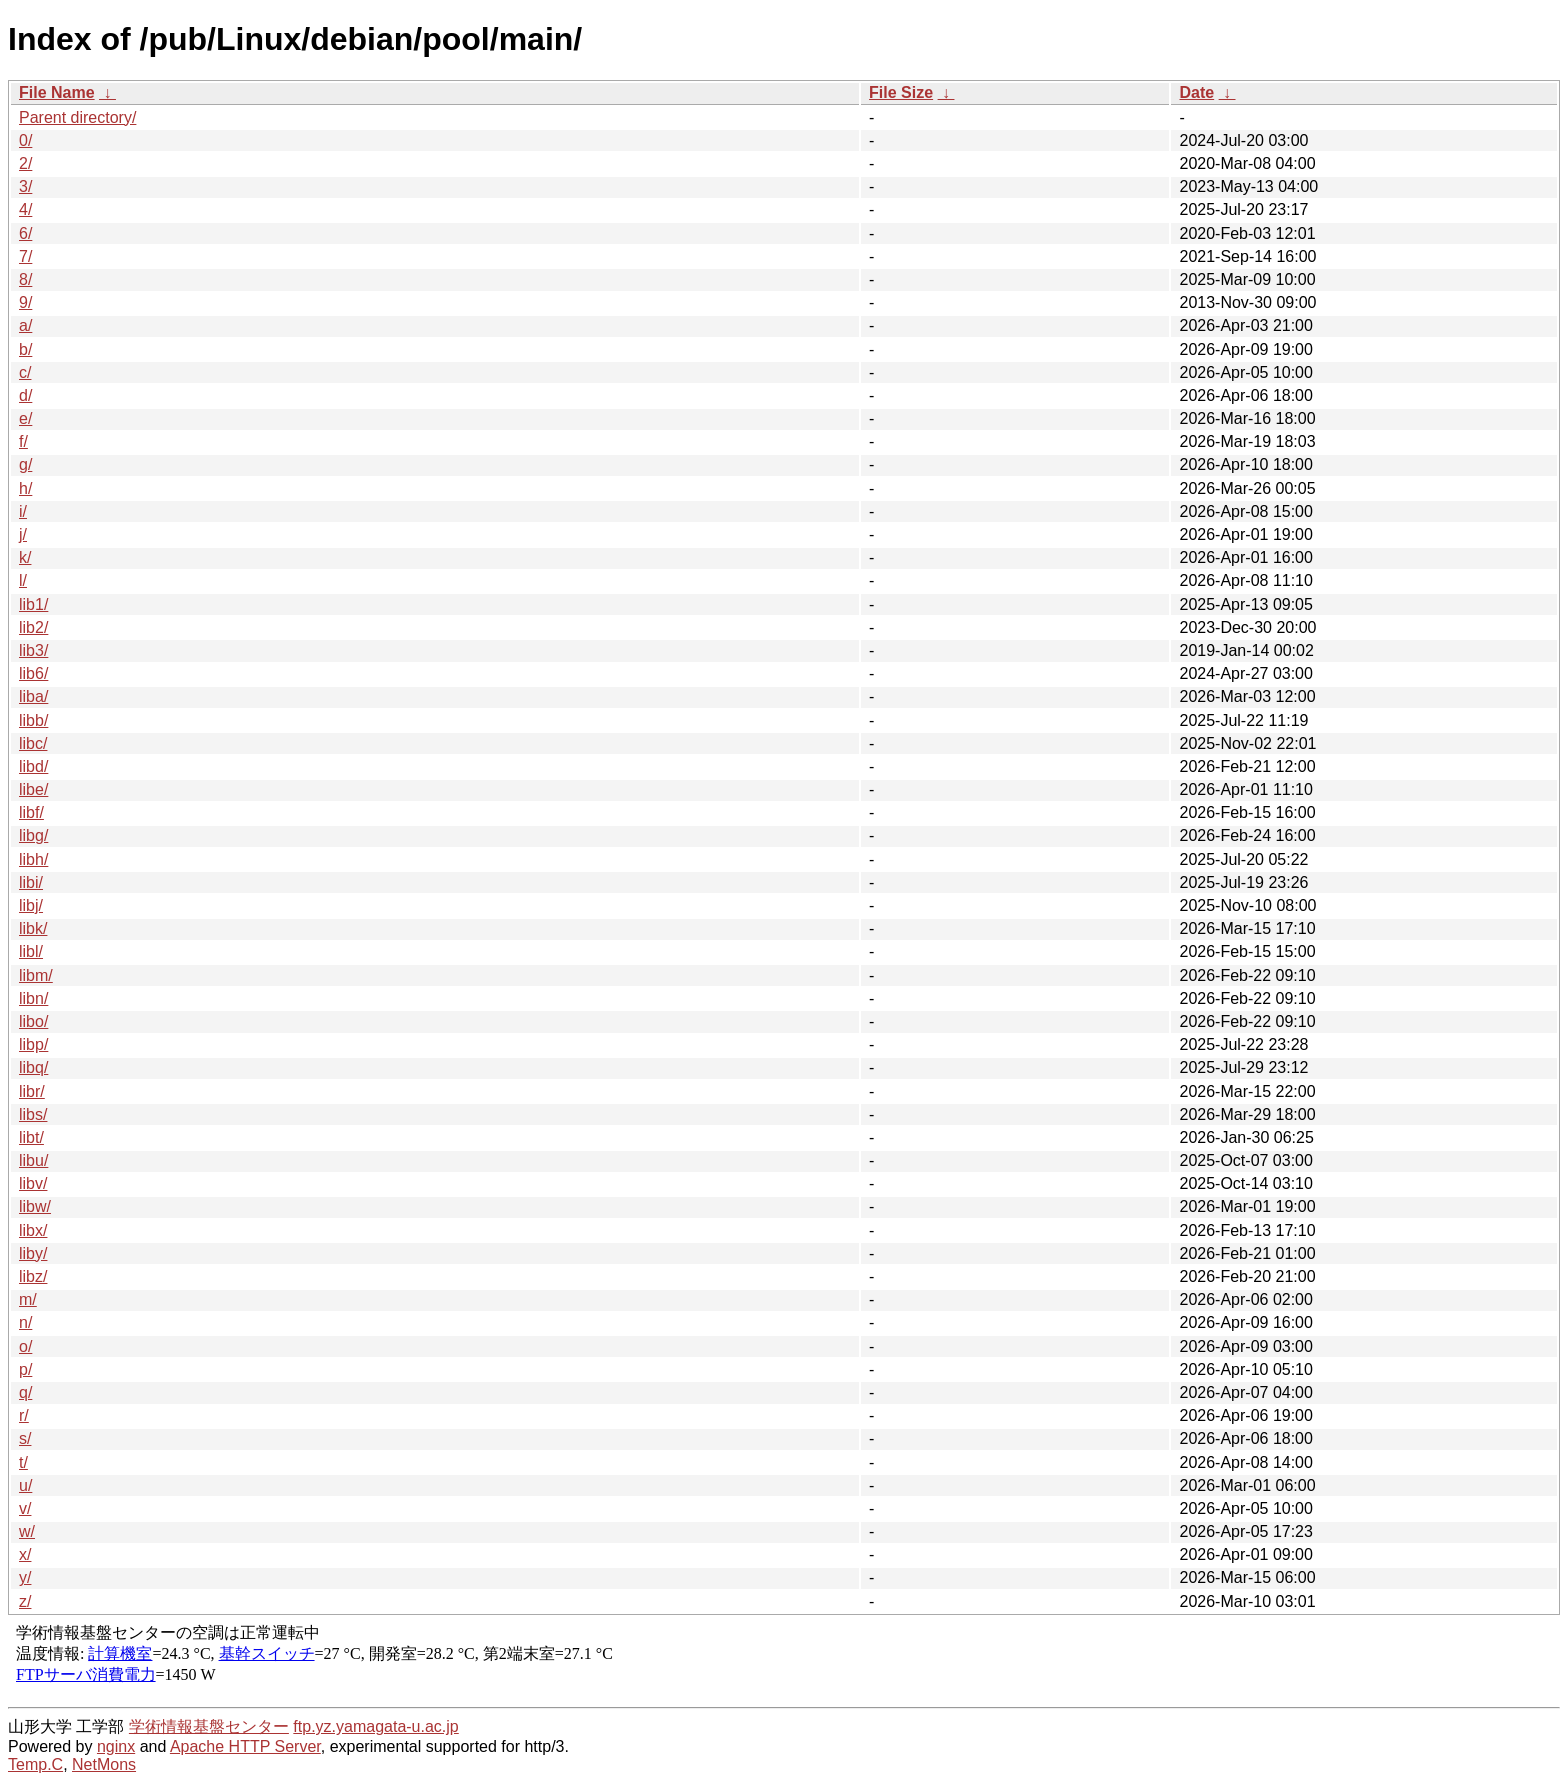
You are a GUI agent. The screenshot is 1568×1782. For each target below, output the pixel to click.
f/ (23, 441)
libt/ (31, 1137)
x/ (25, 1554)
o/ (25, 1346)
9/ (25, 302)
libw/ (35, 1206)
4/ (25, 209)
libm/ (36, 975)
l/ (23, 580)
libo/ (33, 1021)
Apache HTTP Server (245, 1746)
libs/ (33, 1114)
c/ (25, 372)
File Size (901, 92)
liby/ (33, 1253)
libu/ (33, 1160)
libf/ (31, 812)
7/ (25, 256)
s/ (25, 1438)
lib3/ (33, 650)
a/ (25, 325)
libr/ (32, 1091)
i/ (23, 511)
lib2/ (33, 627)
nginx (116, 1746)
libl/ (31, 951)
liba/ (33, 696)
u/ (25, 1485)
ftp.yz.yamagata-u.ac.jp (375, 1726)
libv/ (33, 1183)
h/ (25, 488)
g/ (25, 464)
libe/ (33, 789)
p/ (25, 1369)
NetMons (104, 1764)
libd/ (33, 766)
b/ (25, 349)
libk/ (33, 928)
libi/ (31, 882)
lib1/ (33, 604)
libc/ (33, 743)
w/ (27, 1531)
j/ (23, 534)
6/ (25, 233)
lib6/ (33, 673)
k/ (25, 557)
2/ (25, 163)
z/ (25, 1601)
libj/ (31, 905)
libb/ (33, 720)
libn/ (33, 998)
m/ (28, 1299)
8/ (25, 279)
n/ (25, 1322)
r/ (24, 1415)
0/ (25, 140)
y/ (25, 1577)
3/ (25, 186)
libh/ (33, 859)
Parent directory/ (77, 117)
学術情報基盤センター (209, 1726)
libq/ (33, 1067)
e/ (25, 418)
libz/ (33, 1276)
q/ (25, 1392)
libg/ (33, 835)
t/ (23, 1462)
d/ (25, 395)
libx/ (33, 1230)
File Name (57, 92)
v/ (25, 1508)
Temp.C (35, 1764)
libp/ (33, 1044)
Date (1196, 92)
